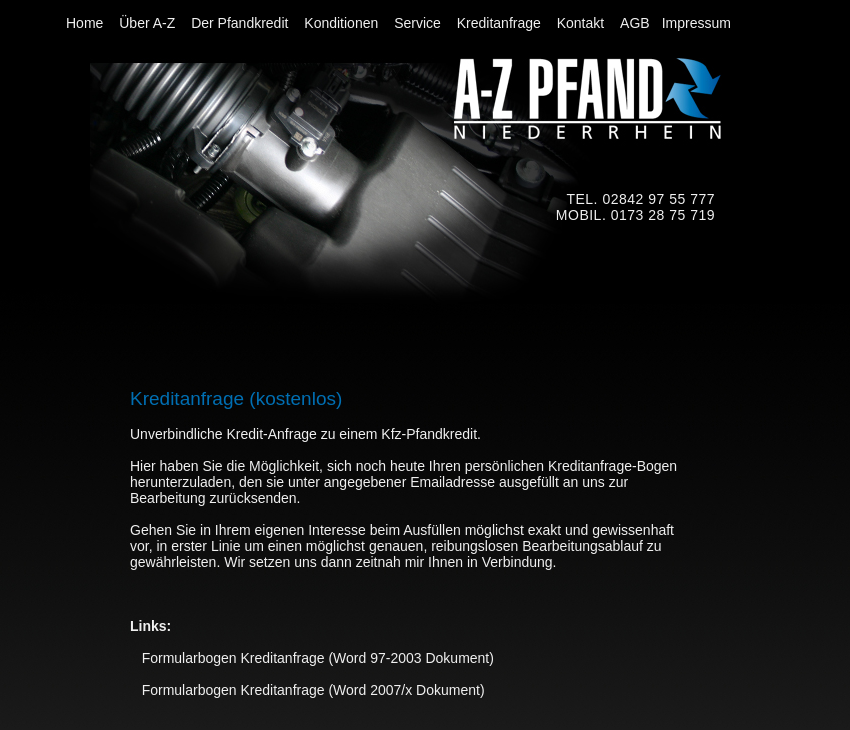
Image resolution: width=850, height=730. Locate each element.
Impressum (696, 23)
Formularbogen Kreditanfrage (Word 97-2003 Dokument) (312, 658)
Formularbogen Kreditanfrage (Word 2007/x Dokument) (307, 690)
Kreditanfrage (501, 23)
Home (86, 23)
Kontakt (582, 23)
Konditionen (343, 23)
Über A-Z (149, 23)
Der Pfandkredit (241, 23)
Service (419, 23)
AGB (635, 23)
